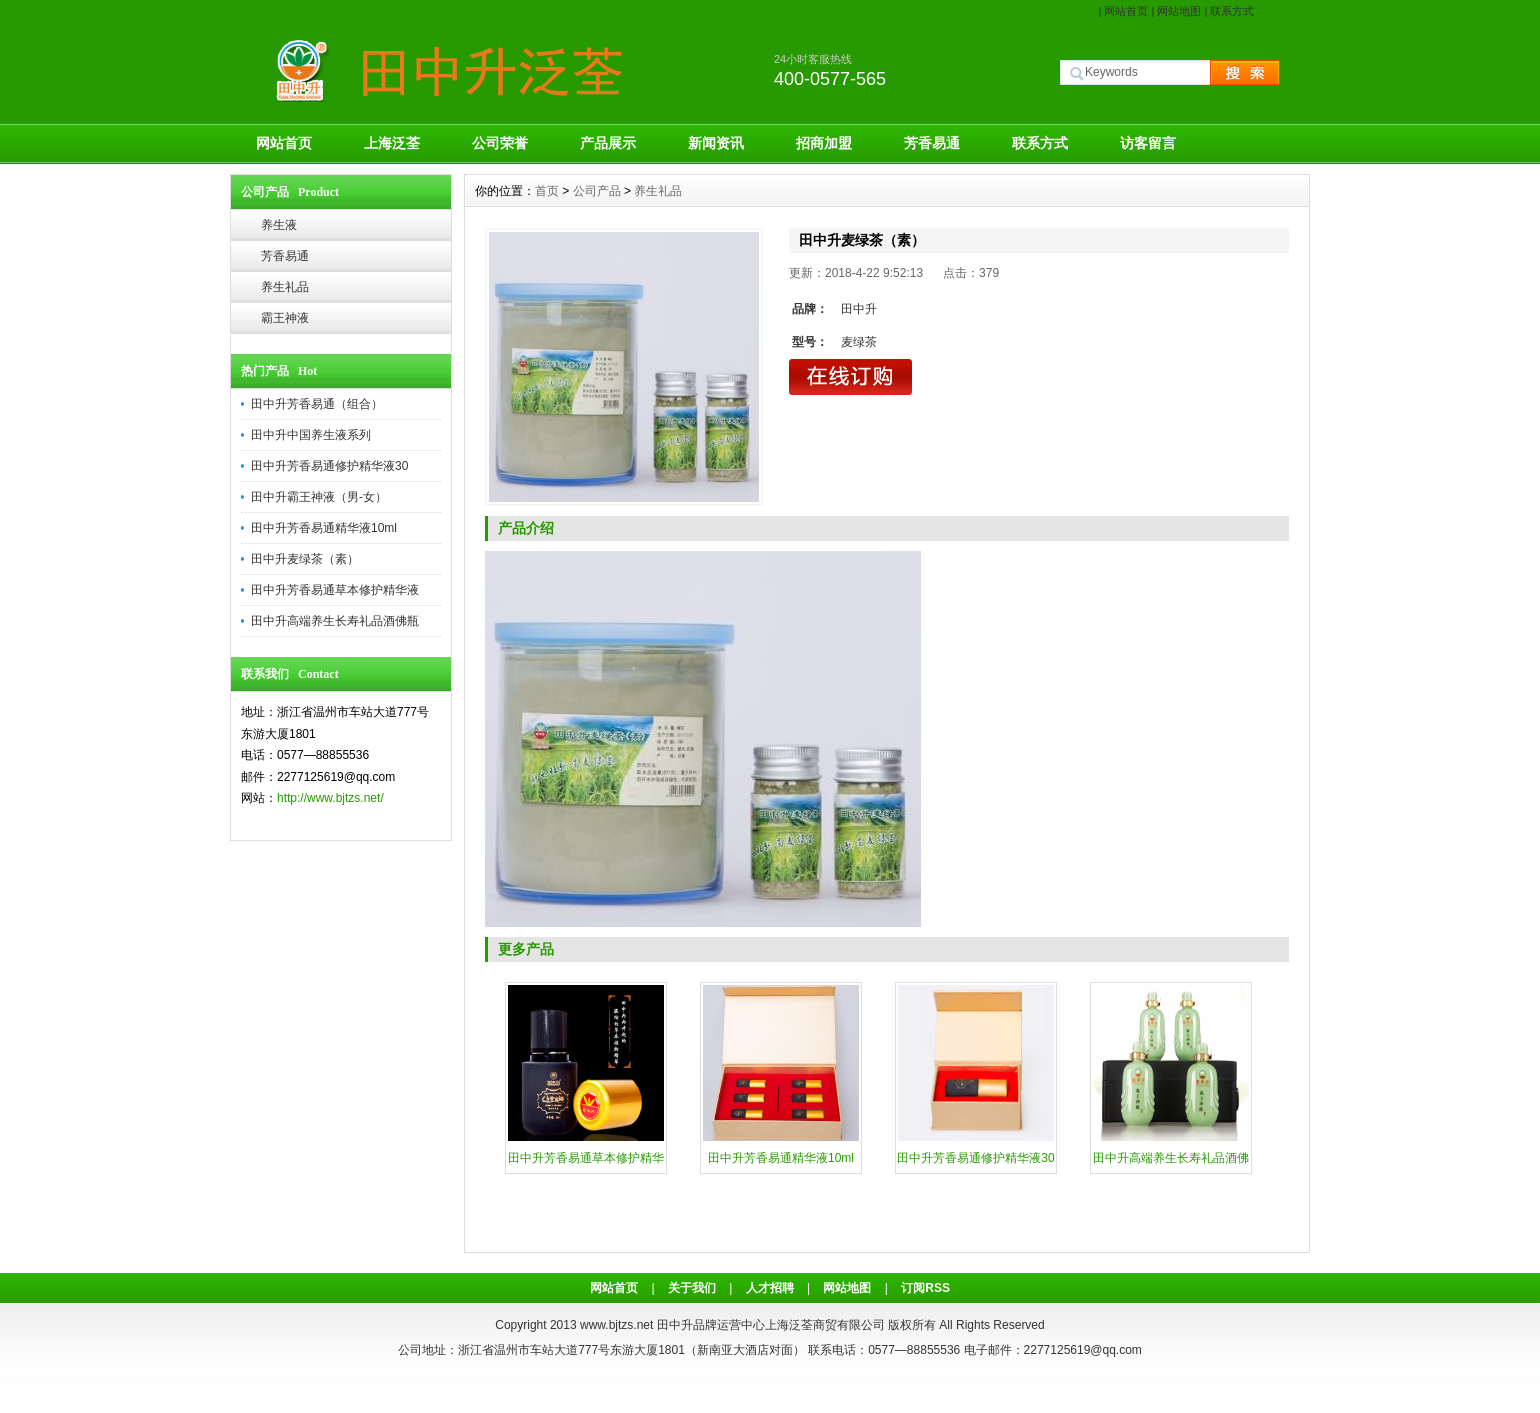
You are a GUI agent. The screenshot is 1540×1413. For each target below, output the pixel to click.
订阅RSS (925, 1288)
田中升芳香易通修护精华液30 (329, 466)
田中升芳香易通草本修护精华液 (335, 590)
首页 (547, 191)
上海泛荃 (392, 143)
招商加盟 (824, 143)
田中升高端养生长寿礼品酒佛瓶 (335, 621)
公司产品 (597, 191)
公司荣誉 (500, 143)
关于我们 (692, 1288)
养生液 (279, 225)
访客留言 (1148, 143)
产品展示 (608, 143)
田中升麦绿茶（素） (305, 559)
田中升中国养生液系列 (311, 435)
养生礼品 (285, 287)
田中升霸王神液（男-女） (319, 497)
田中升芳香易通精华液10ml (324, 528)
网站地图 (1179, 11)
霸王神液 (285, 318)
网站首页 (1126, 11)
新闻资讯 (716, 143)
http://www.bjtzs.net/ (330, 798)
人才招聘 (770, 1288)
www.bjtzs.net (616, 1325)
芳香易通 (932, 143)
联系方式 (1232, 11)
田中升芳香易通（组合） (317, 404)
